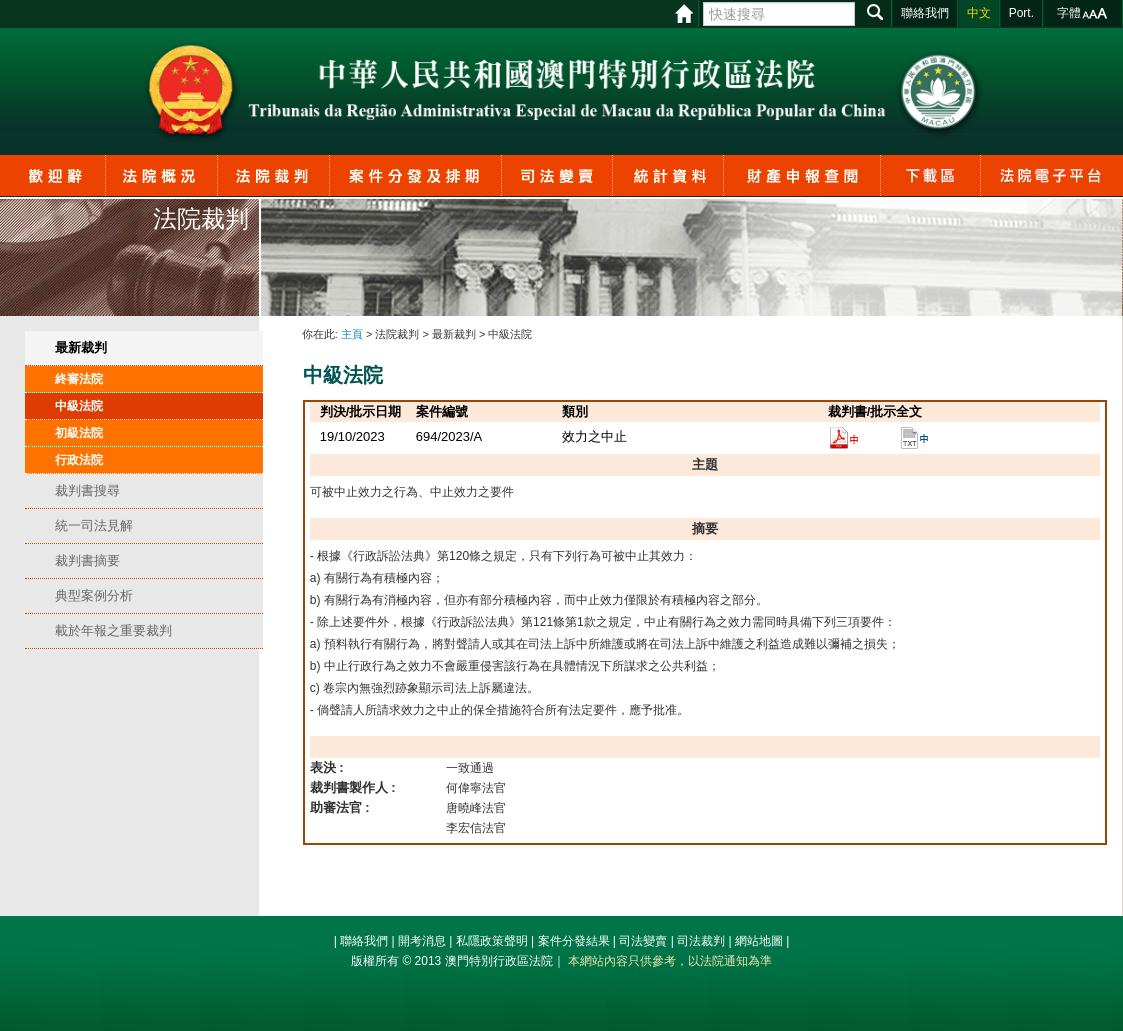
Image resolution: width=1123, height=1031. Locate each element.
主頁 (352, 334)
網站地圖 (759, 941)
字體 (1069, 13)
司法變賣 (643, 941)
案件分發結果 (574, 941)
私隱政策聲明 (492, 941)
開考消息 (422, 941)
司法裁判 (701, 941)
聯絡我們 (364, 941)
